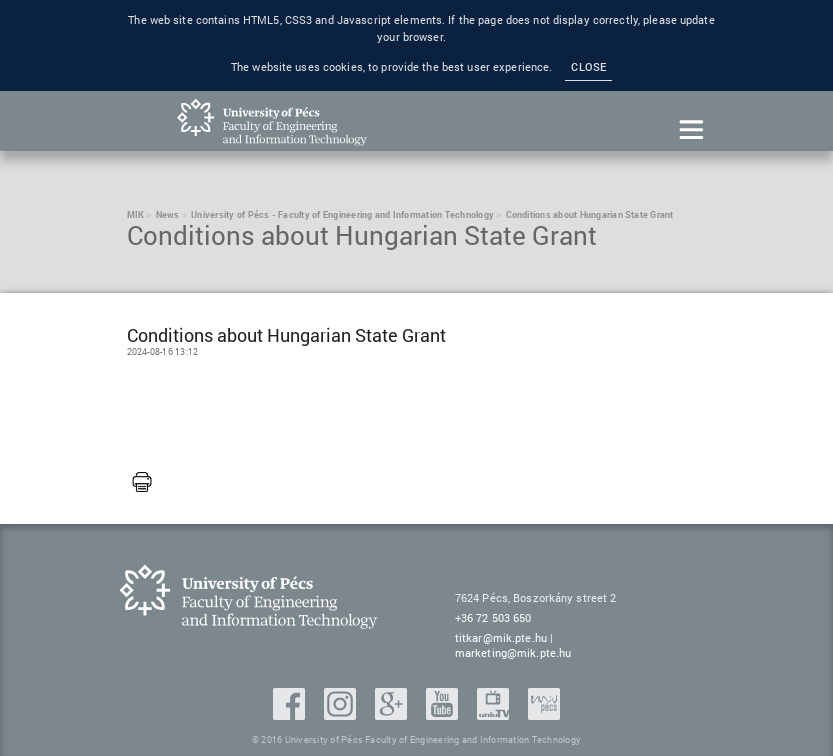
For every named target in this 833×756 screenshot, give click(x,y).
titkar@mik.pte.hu (501, 637)
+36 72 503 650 (493, 617)
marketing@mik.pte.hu (513, 652)
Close (588, 67)
